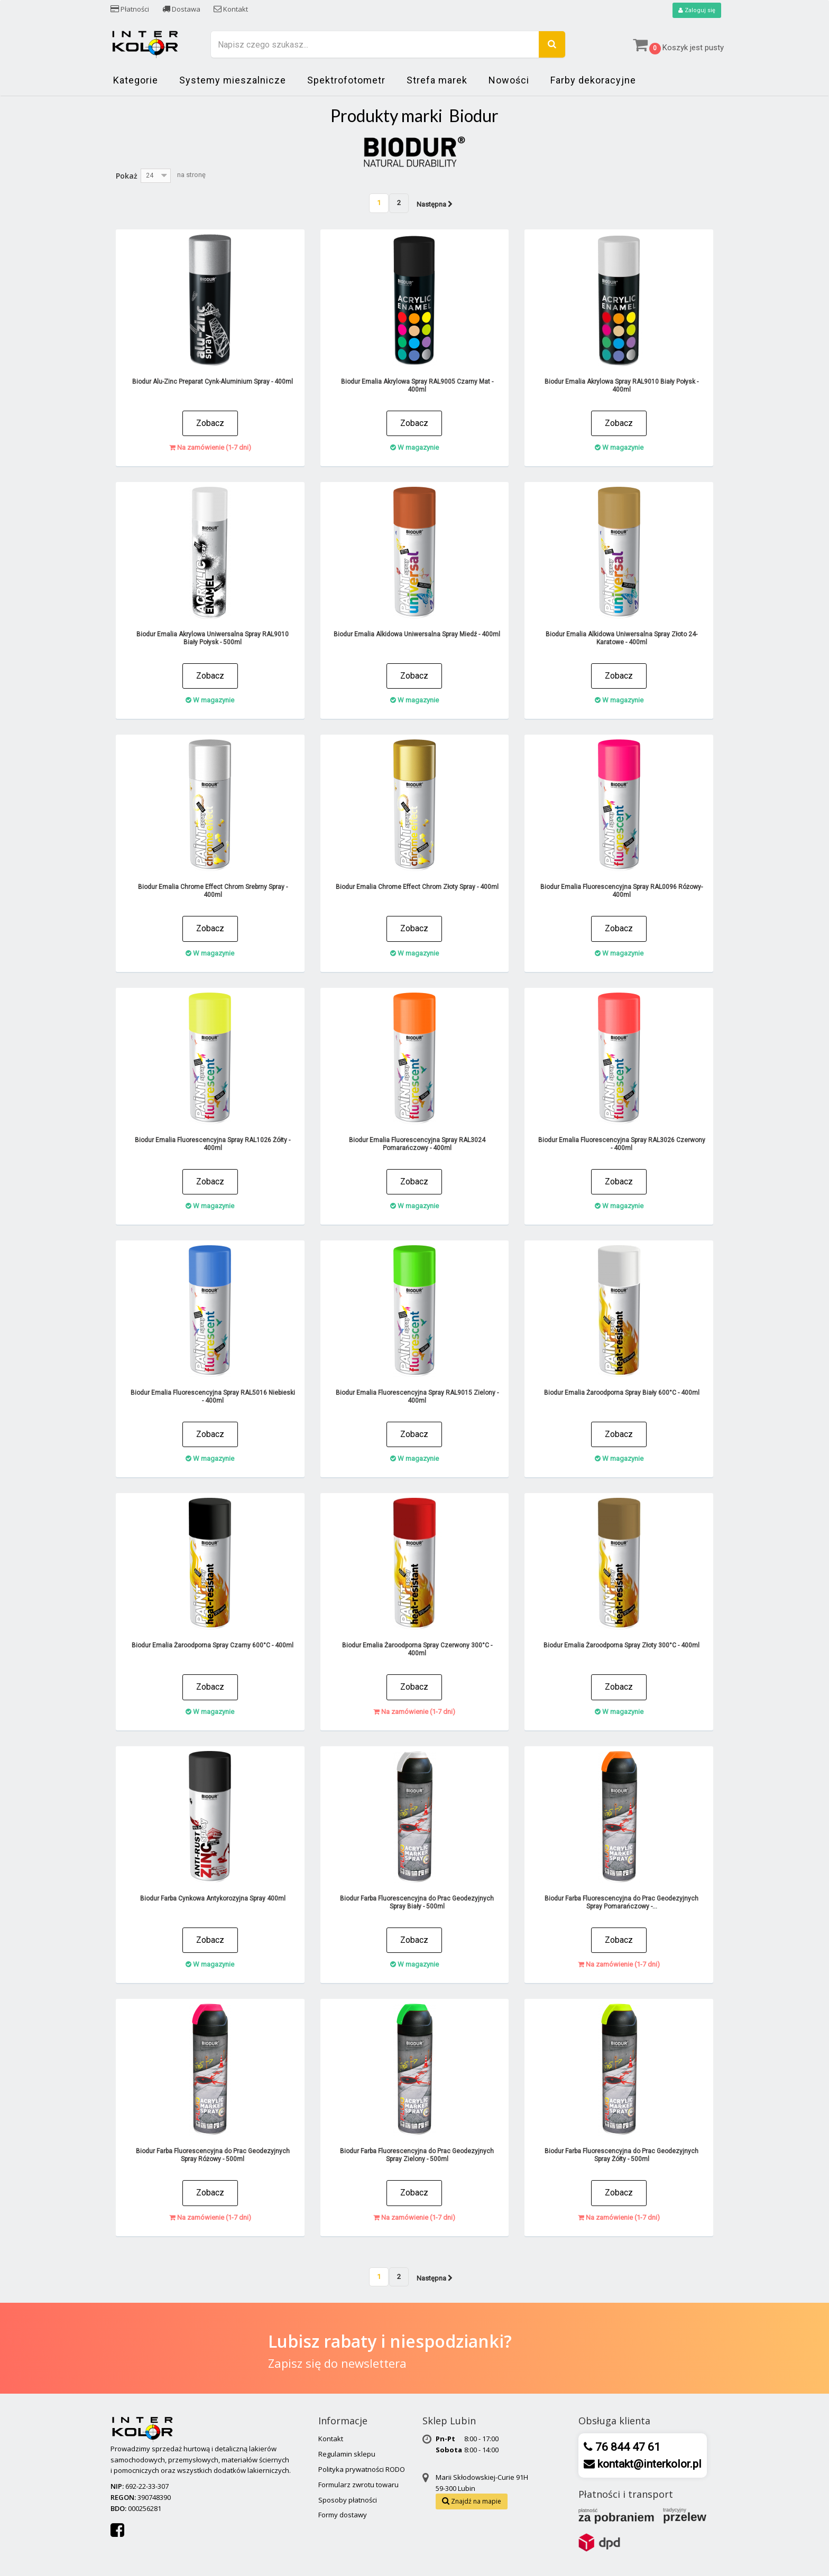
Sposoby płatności (347, 2500)
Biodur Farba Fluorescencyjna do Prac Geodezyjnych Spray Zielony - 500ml (417, 2155)
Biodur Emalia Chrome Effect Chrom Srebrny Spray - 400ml (213, 891)
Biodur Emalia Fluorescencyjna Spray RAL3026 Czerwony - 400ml (621, 1144)
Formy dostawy (342, 2515)
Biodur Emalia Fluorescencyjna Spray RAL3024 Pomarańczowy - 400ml (417, 1144)
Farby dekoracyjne (593, 80)
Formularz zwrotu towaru (358, 2485)
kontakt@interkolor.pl (648, 2464)
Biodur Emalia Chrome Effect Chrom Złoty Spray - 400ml (417, 887)
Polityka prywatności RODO (361, 2470)
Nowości (509, 80)
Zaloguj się (695, 10)
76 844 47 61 (626, 2447)
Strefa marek (437, 80)
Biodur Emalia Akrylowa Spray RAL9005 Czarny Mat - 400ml (417, 386)
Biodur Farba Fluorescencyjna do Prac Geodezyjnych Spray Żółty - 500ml (621, 2155)
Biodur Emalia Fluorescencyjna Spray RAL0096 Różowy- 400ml (621, 891)
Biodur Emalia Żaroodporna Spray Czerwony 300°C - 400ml (417, 1649)
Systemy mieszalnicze (232, 80)
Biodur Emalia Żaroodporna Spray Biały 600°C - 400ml (621, 1393)
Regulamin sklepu (346, 2454)
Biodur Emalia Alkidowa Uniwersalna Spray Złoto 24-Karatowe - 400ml (621, 638)
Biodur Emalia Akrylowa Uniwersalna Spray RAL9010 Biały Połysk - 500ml (212, 638)
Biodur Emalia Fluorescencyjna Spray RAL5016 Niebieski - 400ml (213, 1397)
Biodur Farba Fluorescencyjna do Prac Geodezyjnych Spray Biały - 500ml (417, 1903)
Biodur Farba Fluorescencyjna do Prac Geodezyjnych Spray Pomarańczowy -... (621, 1903)
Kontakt (231, 9)
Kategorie (135, 80)
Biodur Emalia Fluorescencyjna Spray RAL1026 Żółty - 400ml (212, 1144)
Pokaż (126, 176)
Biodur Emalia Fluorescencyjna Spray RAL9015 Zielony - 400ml (417, 1397)
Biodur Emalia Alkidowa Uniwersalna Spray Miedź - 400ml (417, 634)
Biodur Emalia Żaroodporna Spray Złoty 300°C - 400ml (621, 1646)
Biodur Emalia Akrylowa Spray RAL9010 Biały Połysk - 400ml (621, 386)
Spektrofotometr (346, 80)
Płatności (129, 9)
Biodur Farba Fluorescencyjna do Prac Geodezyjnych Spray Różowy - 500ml (213, 2155)
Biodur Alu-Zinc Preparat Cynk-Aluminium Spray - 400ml (212, 382)
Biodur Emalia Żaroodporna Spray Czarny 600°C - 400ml (212, 1646)
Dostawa (181, 9)
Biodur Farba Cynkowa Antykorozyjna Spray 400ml (212, 1899)
